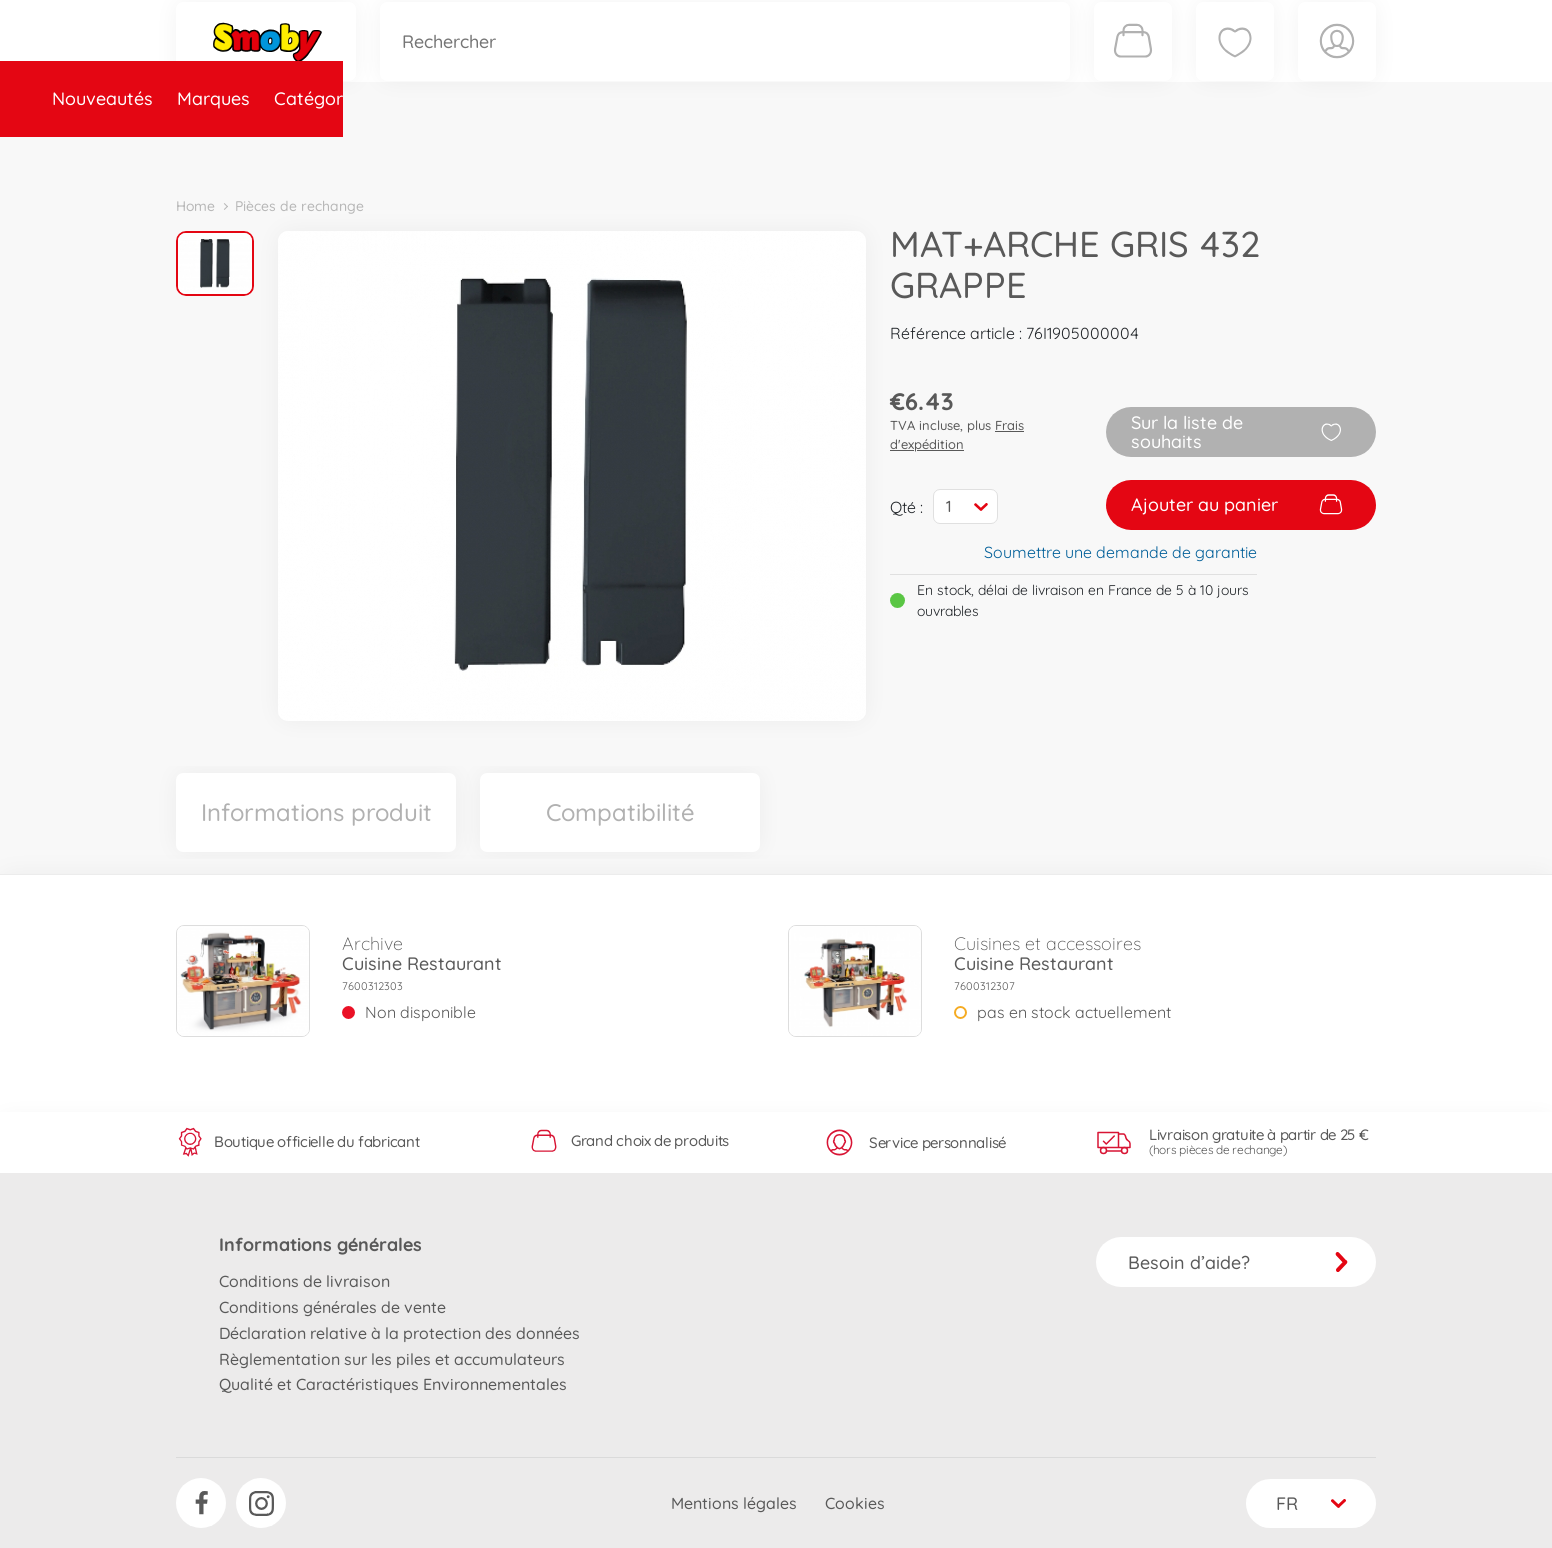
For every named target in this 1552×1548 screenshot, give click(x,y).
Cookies (855, 1503)
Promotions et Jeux (876, 153)
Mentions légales (734, 1503)
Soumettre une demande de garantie (1120, 552)
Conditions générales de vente (332, 1307)
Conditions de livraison (304, 1281)
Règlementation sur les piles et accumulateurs (392, 1359)
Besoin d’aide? (1238, 1262)
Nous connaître (1046, 153)
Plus (1152, 153)
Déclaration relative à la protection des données (399, 1333)
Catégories (456, 153)
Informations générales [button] (320, 1244)
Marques (349, 153)
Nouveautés (238, 153)
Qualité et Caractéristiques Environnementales (393, 1384)
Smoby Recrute (1257, 153)
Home (195, 206)
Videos (741, 153)
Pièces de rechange (607, 153)
